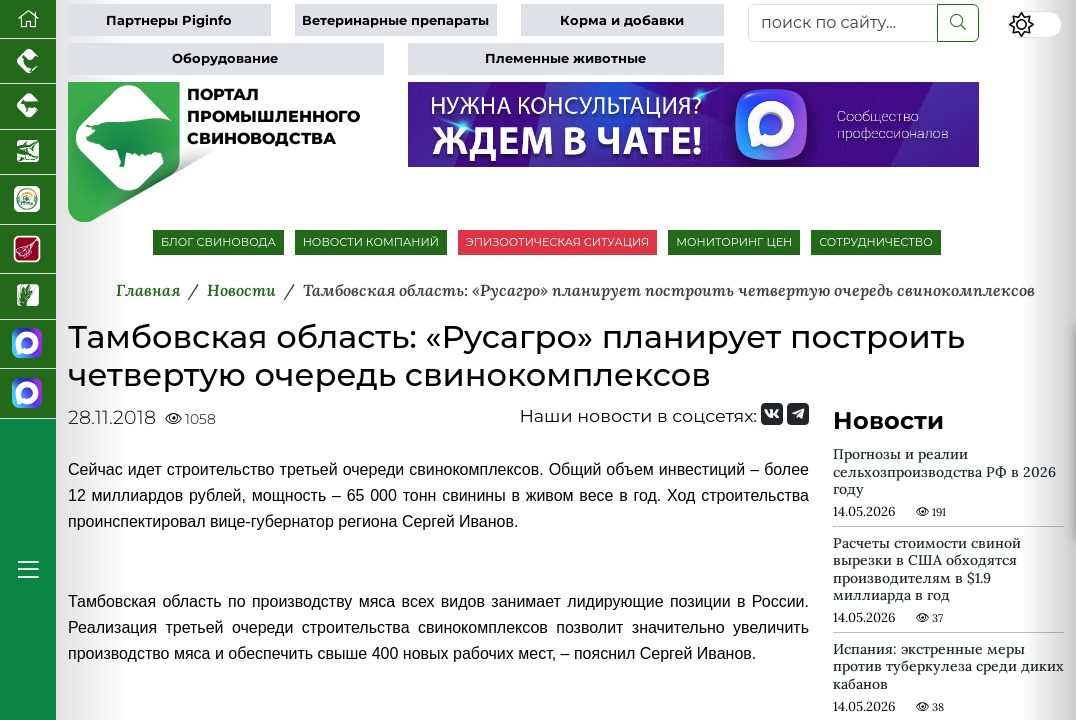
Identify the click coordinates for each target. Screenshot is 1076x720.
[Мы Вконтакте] (772, 414)
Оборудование (225, 58)
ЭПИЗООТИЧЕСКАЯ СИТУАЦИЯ (557, 242)
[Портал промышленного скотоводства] (28, 106)
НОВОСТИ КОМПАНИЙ (371, 242)
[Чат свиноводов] (28, 393)
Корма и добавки (622, 20)
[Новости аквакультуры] (28, 152)
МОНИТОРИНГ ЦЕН (734, 242)
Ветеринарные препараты (395, 20)
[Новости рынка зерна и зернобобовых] (28, 296)
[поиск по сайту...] (843, 23)
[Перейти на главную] (28, 19)
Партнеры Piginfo (169, 20)
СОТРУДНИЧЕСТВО (876, 242)
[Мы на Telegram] (798, 414)
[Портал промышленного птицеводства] (28, 61)
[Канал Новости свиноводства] (28, 344)
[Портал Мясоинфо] (28, 249)
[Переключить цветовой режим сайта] (1035, 24)
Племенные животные (565, 58)
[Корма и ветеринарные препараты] (28, 199)
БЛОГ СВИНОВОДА (218, 242)
